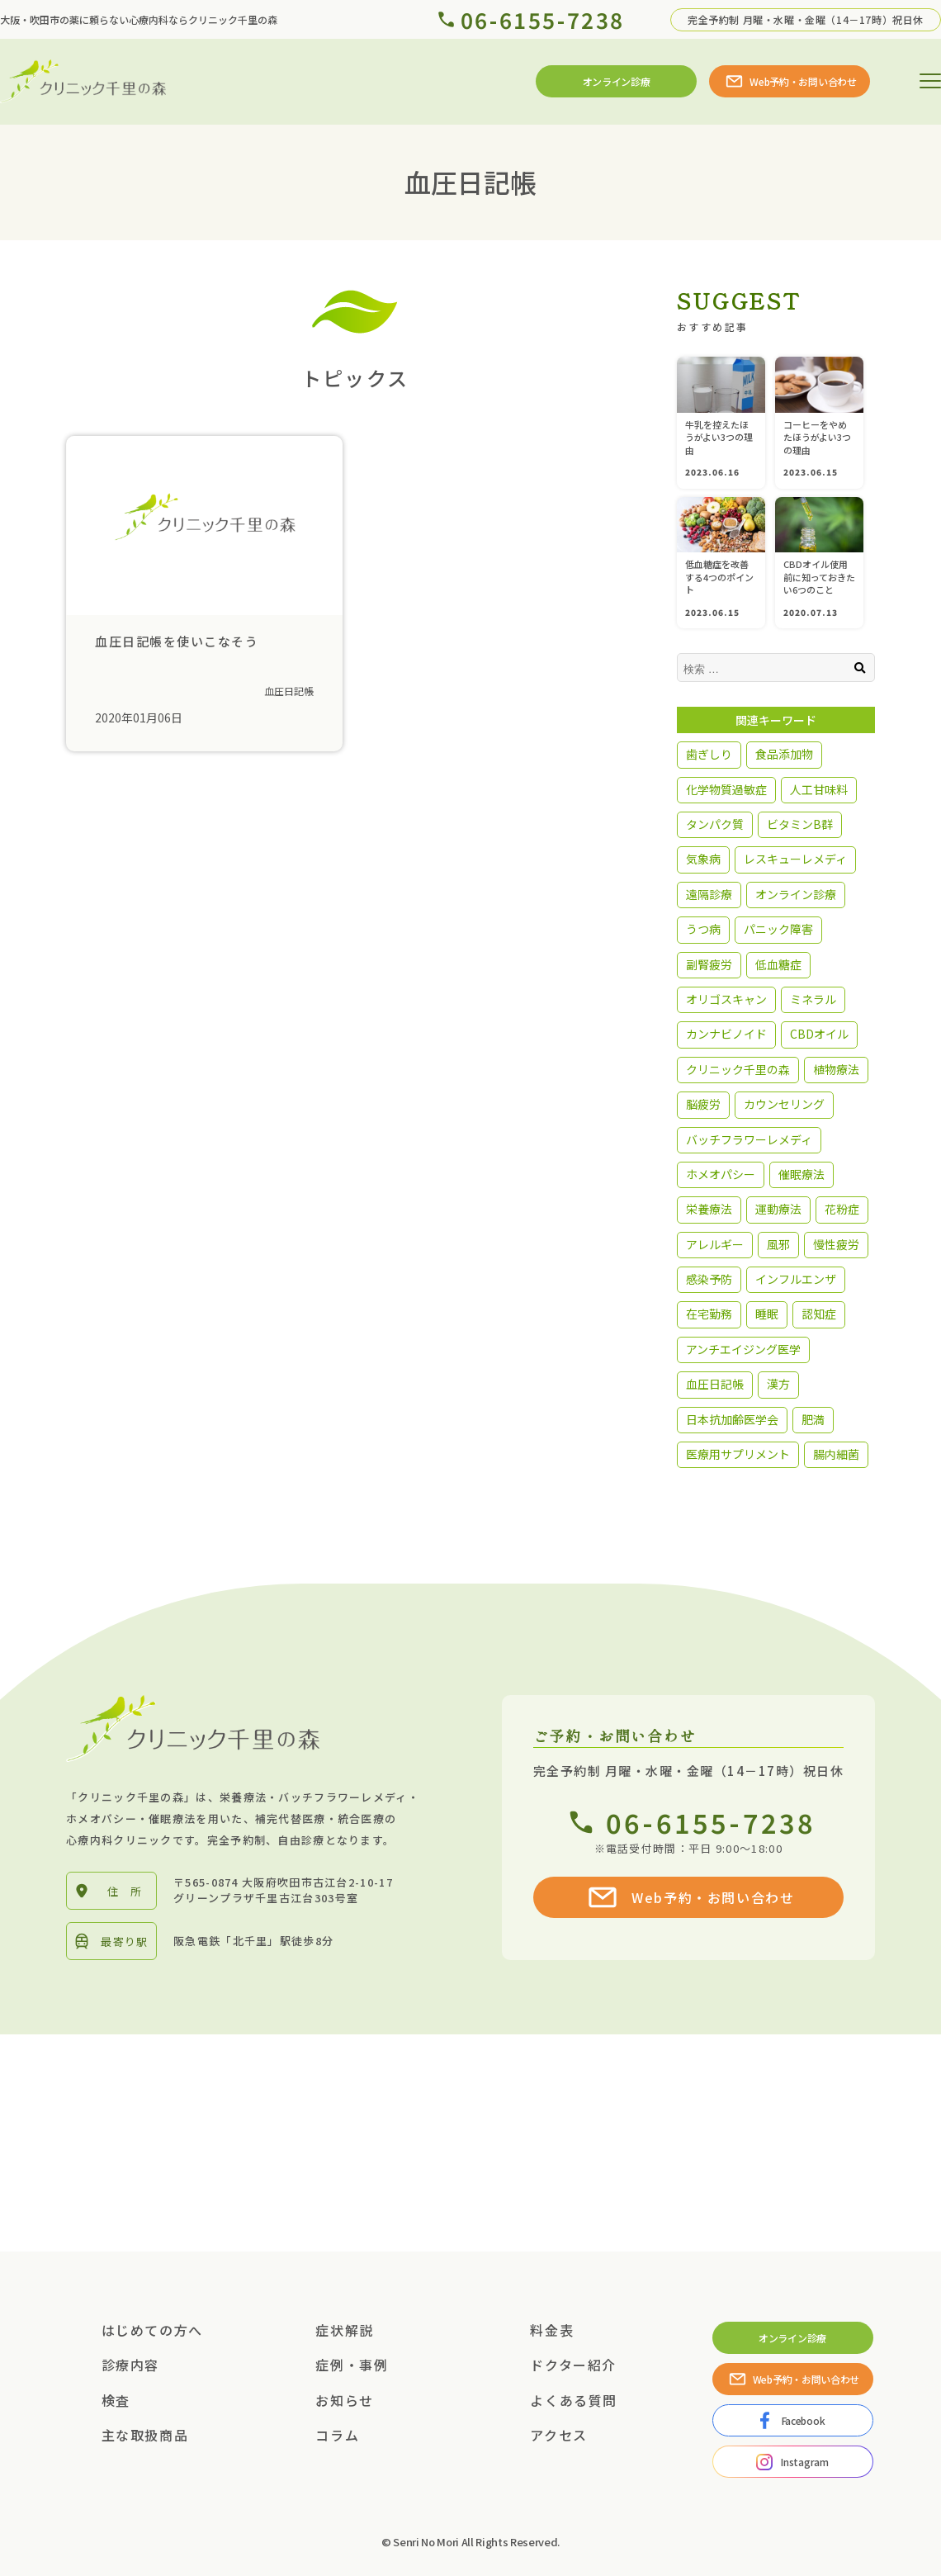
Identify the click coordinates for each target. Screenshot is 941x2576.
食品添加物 (784, 754)
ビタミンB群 (800, 824)
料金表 (552, 2330)
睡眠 (766, 1313)
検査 (116, 2400)
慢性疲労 (836, 1244)
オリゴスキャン (726, 999)
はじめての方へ (152, 2330)
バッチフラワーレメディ (749, 1139)
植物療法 (836, 1069)
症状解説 (344, 2330)
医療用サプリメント (738, 1454)
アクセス (558, 2435)
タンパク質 (715, 824)
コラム (337, 2435)
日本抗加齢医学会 (732, 1419)
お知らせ (344, 2400)
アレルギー (715, 1244)
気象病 (703, 858)
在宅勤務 (709, 1313)
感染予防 (709, 1279)
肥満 (813, 1419)
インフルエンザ (795, 1279)
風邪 (778, 1244)
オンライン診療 (795, 894)
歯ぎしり (709, 754)
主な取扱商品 (145, 2435)
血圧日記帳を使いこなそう (176, 641)
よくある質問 (573, 2400)
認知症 (819, 1313)
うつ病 (703, 929)
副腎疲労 (709, 964)
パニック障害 (778, 929)
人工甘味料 (819, 789)
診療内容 (130, 2365)
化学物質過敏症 (726, 789)
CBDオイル (819, 1033)
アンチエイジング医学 (743, 1349)
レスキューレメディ (795, 858)
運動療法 (778, 1208)
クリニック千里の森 (738, 1069)
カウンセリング (784, 1104)
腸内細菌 (836, 1454)
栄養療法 (709, 1208)
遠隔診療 (709, 894)
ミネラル (813, 999)
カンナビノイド (726, 1033)
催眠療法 (801, 1174)
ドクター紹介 (573, 2365)
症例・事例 (351, 2365)
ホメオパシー (720, 1174)
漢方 (778, 1384)
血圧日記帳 (289, 691)
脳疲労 (703, 1104)
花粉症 (842, 1208)
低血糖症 (778, 964)
